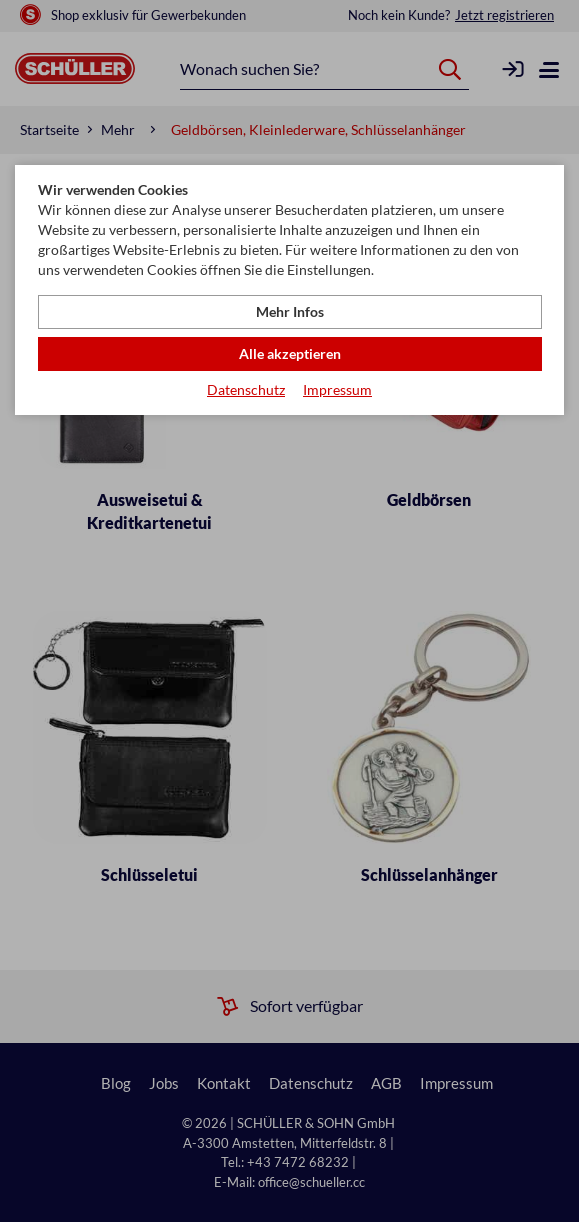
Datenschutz (246, 389)
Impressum (337, 389)
